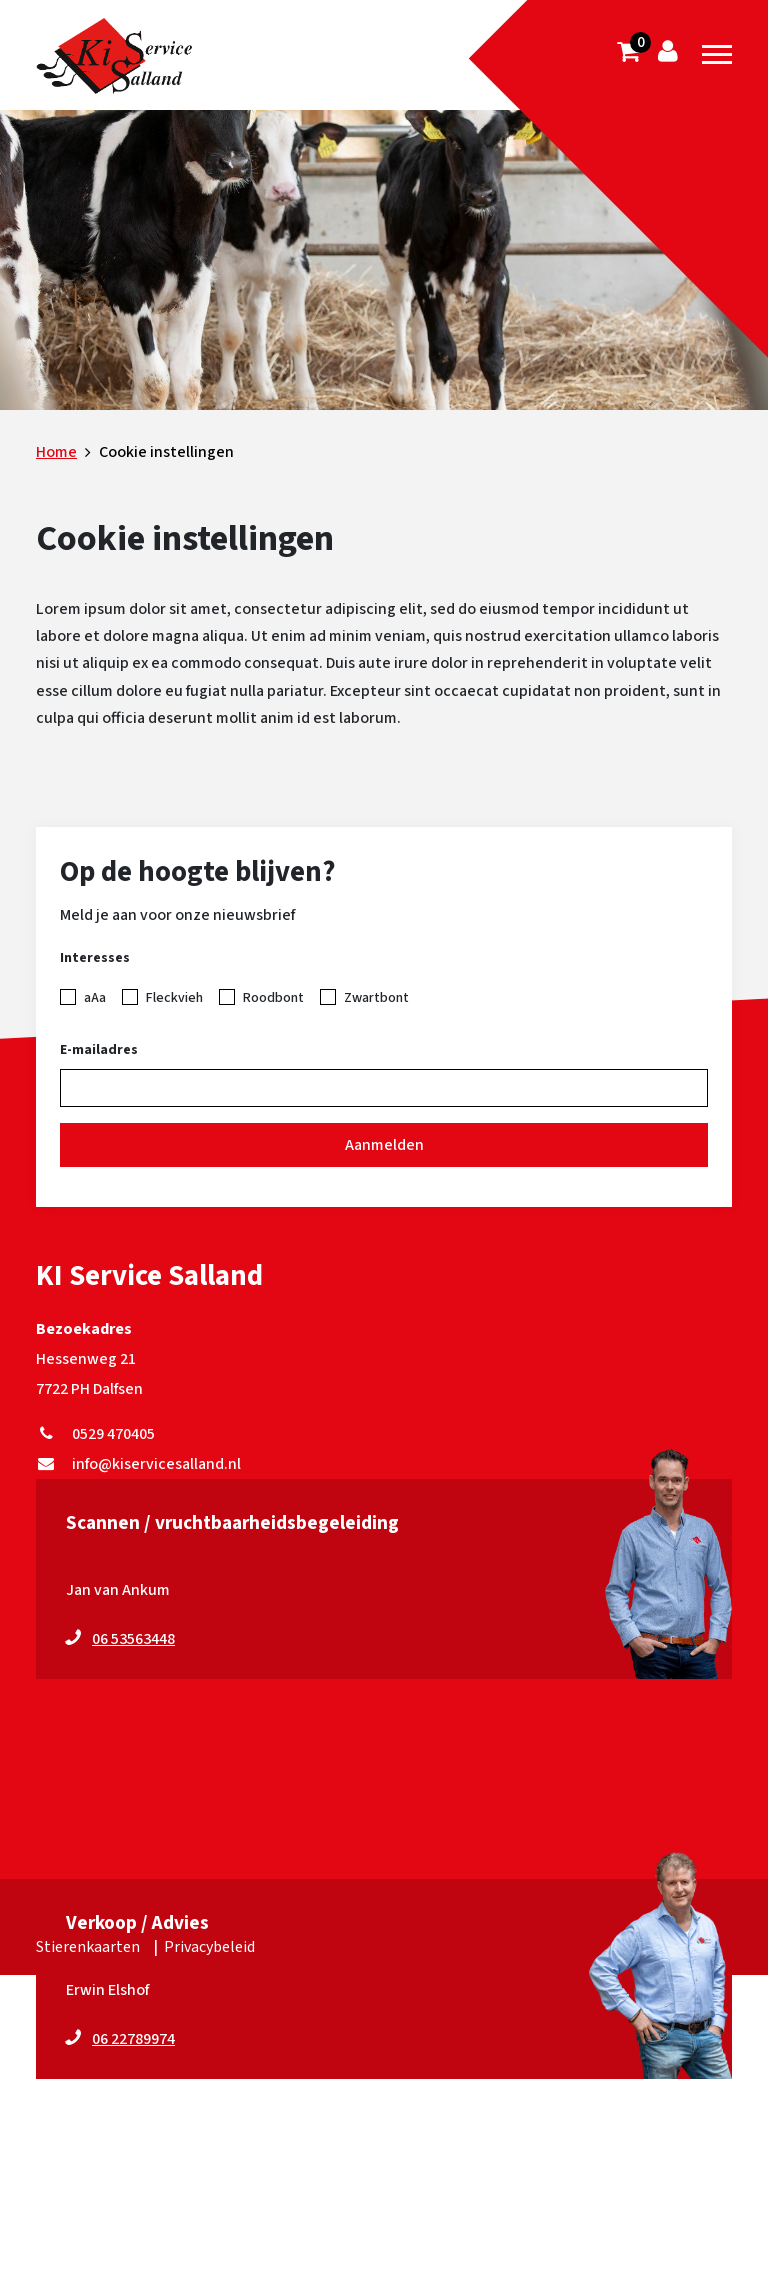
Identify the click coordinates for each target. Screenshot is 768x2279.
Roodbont (273, 998)
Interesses (95, 958)
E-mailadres (99, 1050)
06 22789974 (133, 2039)
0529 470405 (95, 1434)
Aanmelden (384, 1145)
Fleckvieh (174, 998)
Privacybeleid (209, 1947)
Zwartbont (376, 998)
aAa (95, 998)
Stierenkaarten (88, 1947)
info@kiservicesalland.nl (138, 1464)
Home (56, 452)
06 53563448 (133, 1639)
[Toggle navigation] (717, 55)
